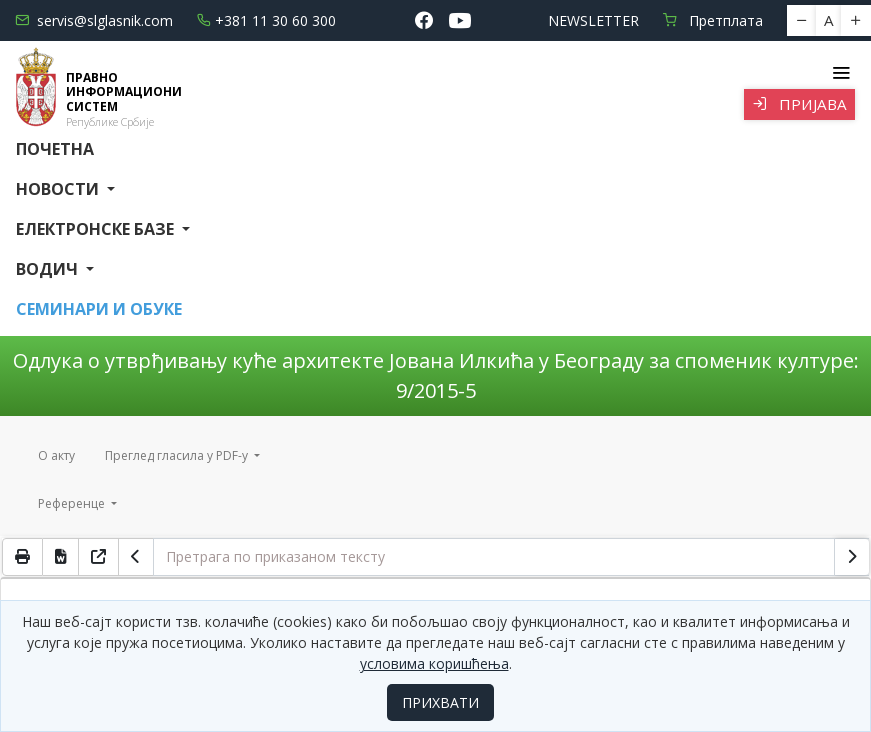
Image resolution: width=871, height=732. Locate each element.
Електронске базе (97, 229)
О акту (56, 455)
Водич (49, 269)
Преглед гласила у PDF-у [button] (178, 455)
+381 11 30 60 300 (266, 20)
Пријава (799, 104)
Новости (59, 189)
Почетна (55, 149)
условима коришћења (434, 663)
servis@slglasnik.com (94, 20)
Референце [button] (73, 503)
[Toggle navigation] (840, 73)
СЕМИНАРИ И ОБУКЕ (99, 309)
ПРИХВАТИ (440, 702)
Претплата (713, 20)
